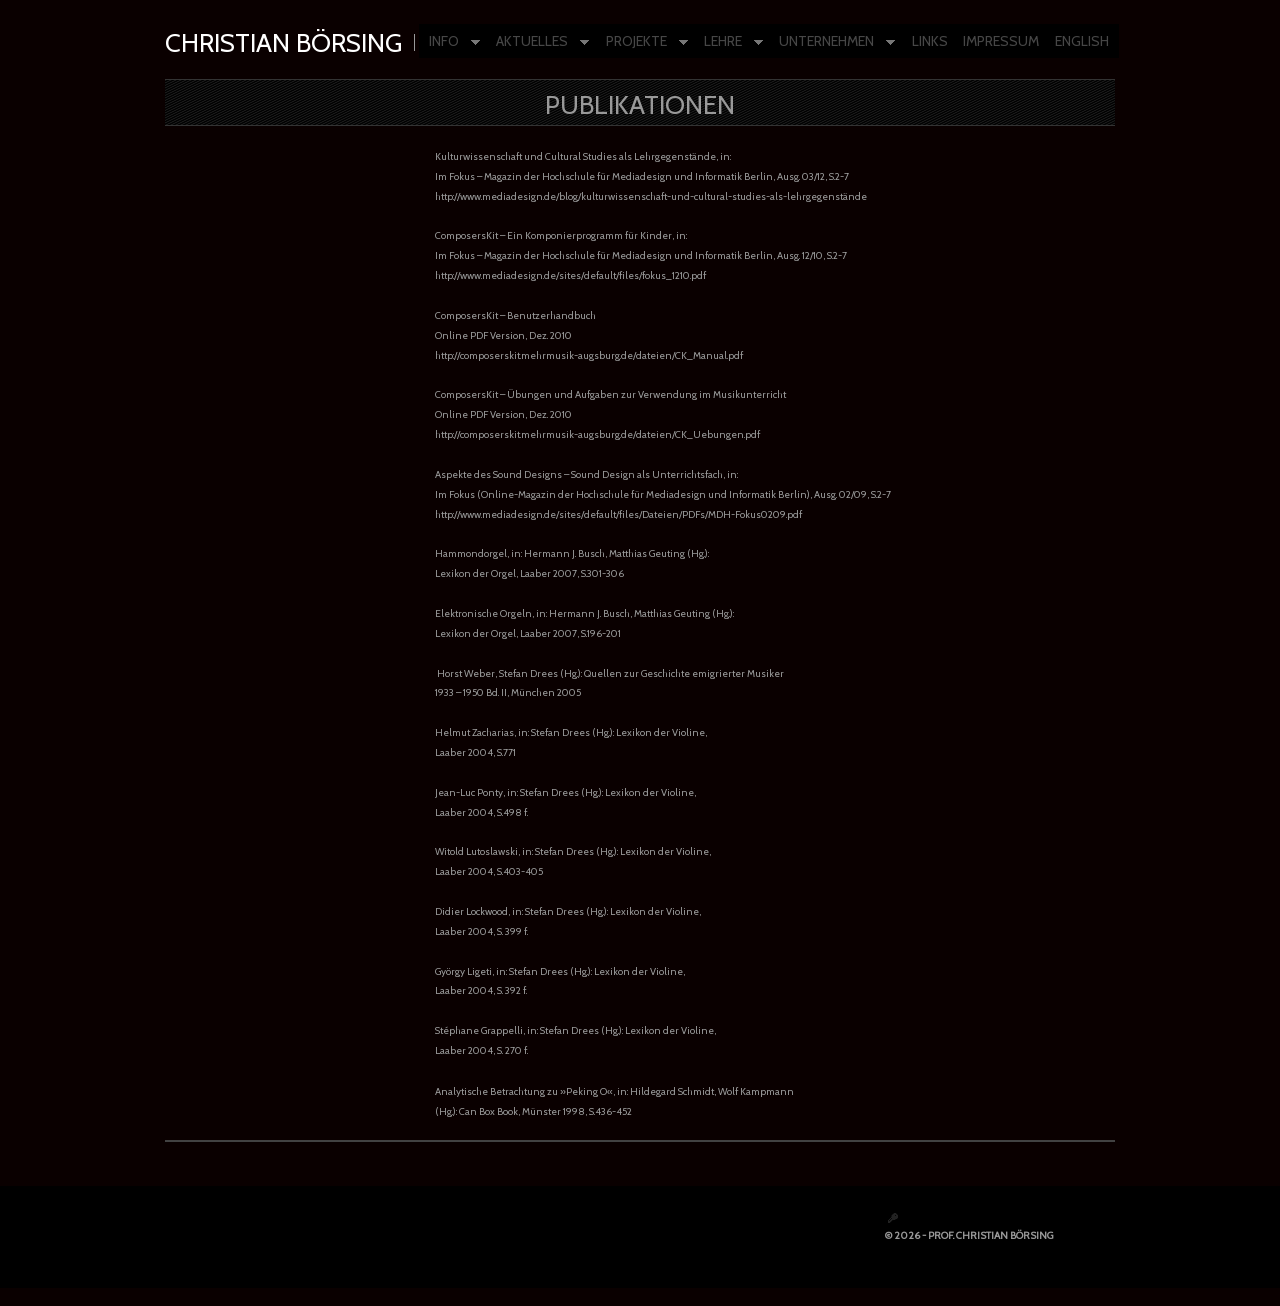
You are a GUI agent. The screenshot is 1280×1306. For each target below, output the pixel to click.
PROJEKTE (642, 42)
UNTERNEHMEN (832, 42)
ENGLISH (1082, 41)
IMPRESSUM (1001, 41)
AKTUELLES (537, 42)
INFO (449, 42)
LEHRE (728, 42)
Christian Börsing (283, 42)
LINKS (930, 41)
